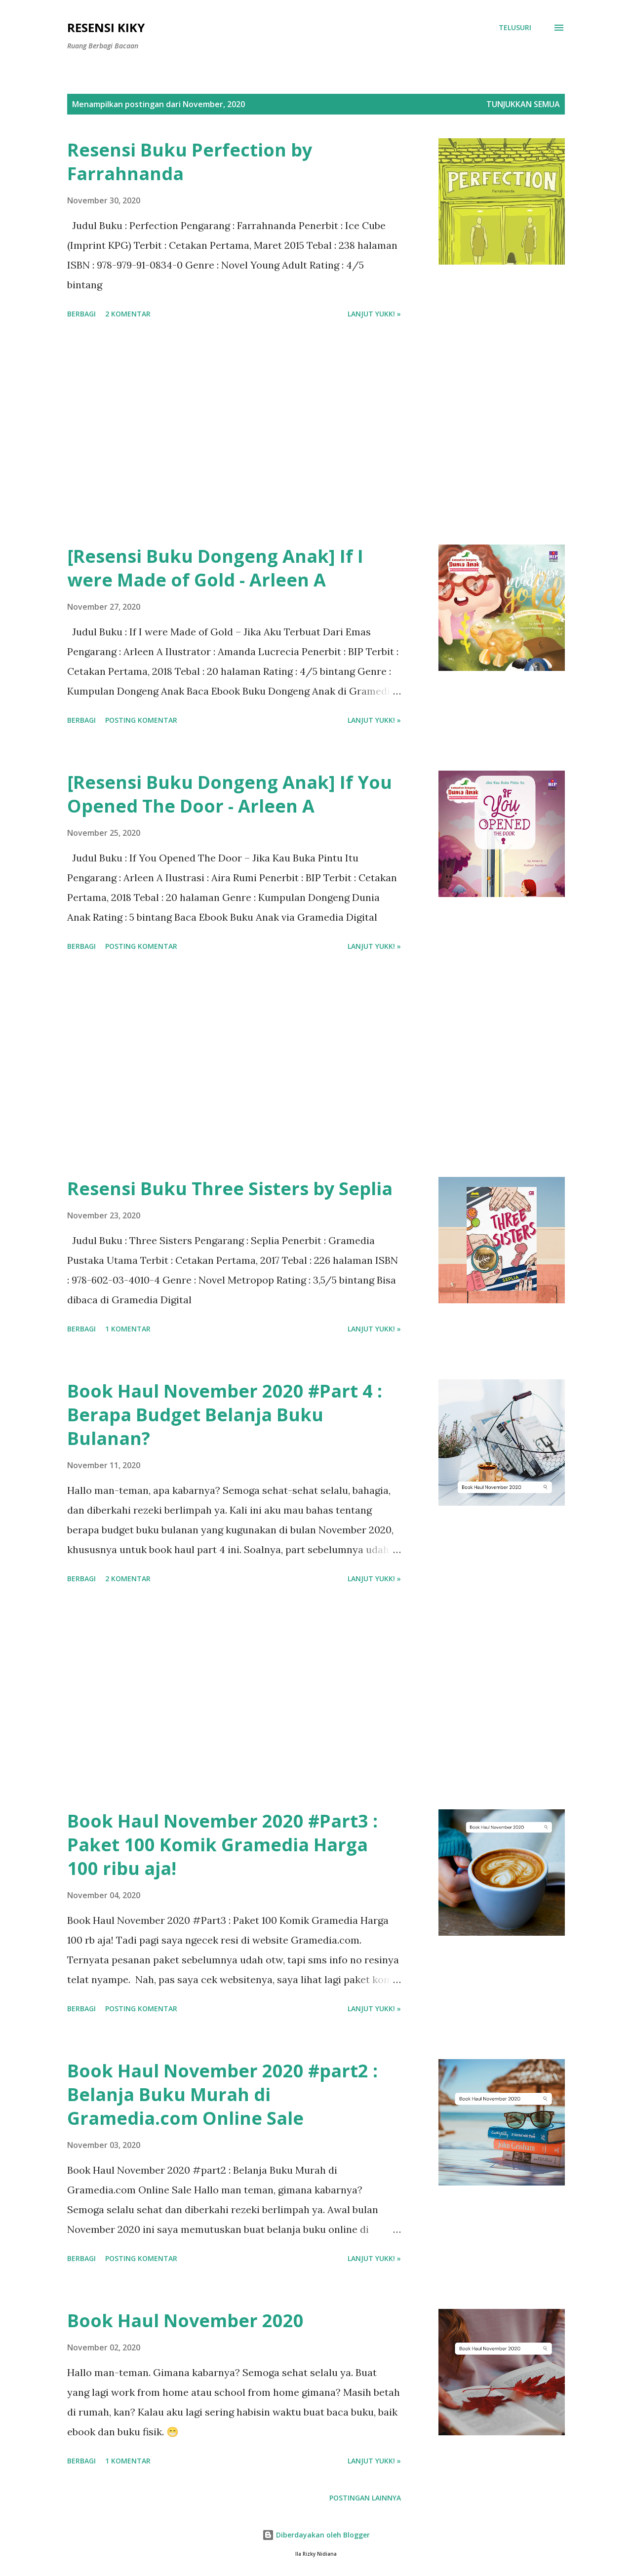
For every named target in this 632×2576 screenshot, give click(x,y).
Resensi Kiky (106, 27)
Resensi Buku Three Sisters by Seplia (230, 1188)
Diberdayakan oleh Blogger (316, 2534)
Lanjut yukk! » (374, 313)
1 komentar (128, 1328)
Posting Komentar (141, 720)
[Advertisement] (234, 433)
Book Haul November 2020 (185, 2320)
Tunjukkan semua (523, 104)
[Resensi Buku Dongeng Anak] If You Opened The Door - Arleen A (229, 794)
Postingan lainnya (365, 2497)
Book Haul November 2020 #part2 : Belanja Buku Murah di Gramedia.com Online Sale (222, 2094)
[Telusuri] (515, 28)
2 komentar (128, 313)
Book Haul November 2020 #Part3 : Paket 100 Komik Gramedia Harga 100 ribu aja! (222, 1844)
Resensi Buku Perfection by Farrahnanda (189, 162)
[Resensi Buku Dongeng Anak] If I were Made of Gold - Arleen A (215, 568)
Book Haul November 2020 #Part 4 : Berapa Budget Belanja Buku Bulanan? (224, 1414)
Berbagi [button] (81, 313)
